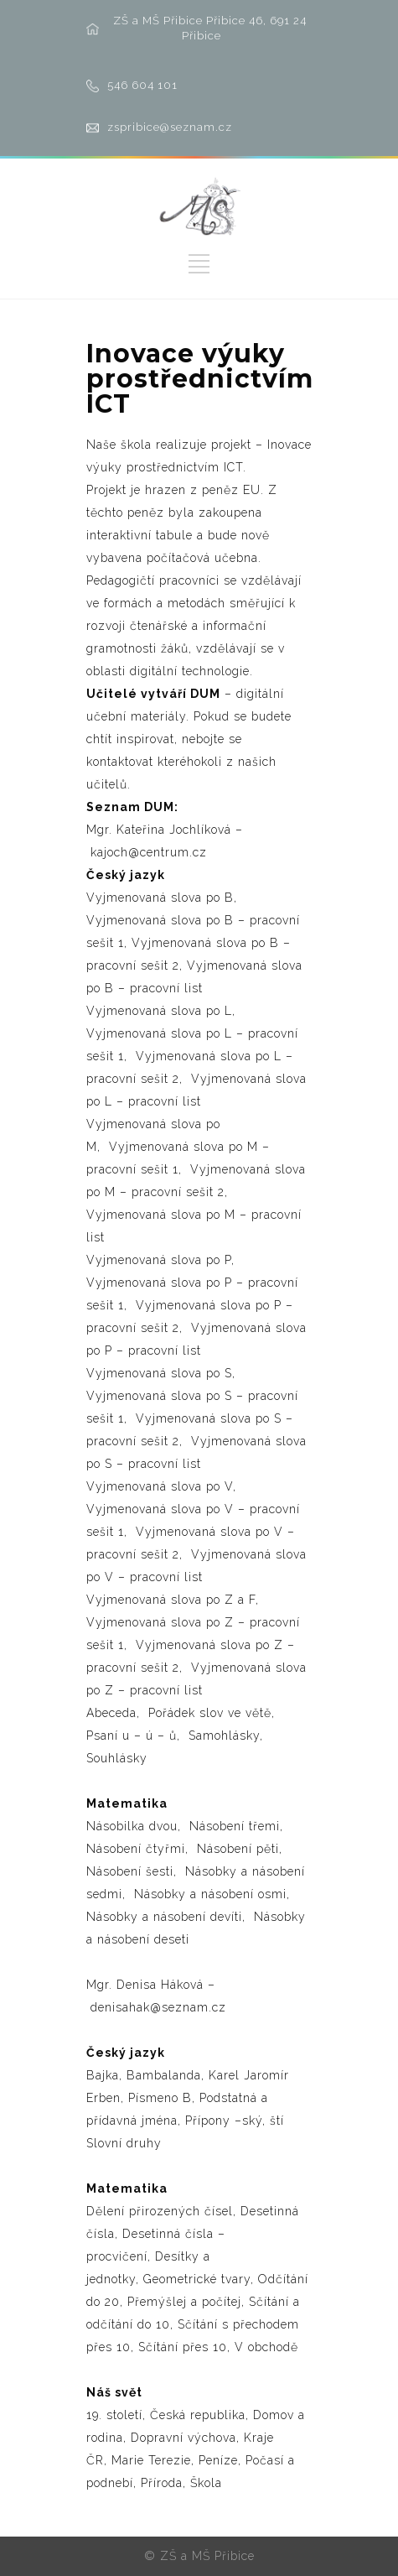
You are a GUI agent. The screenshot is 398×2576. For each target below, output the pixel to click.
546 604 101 (142, 85)
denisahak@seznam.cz (158, 2007)
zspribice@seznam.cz (169, 127)
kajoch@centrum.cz (148, 852)
